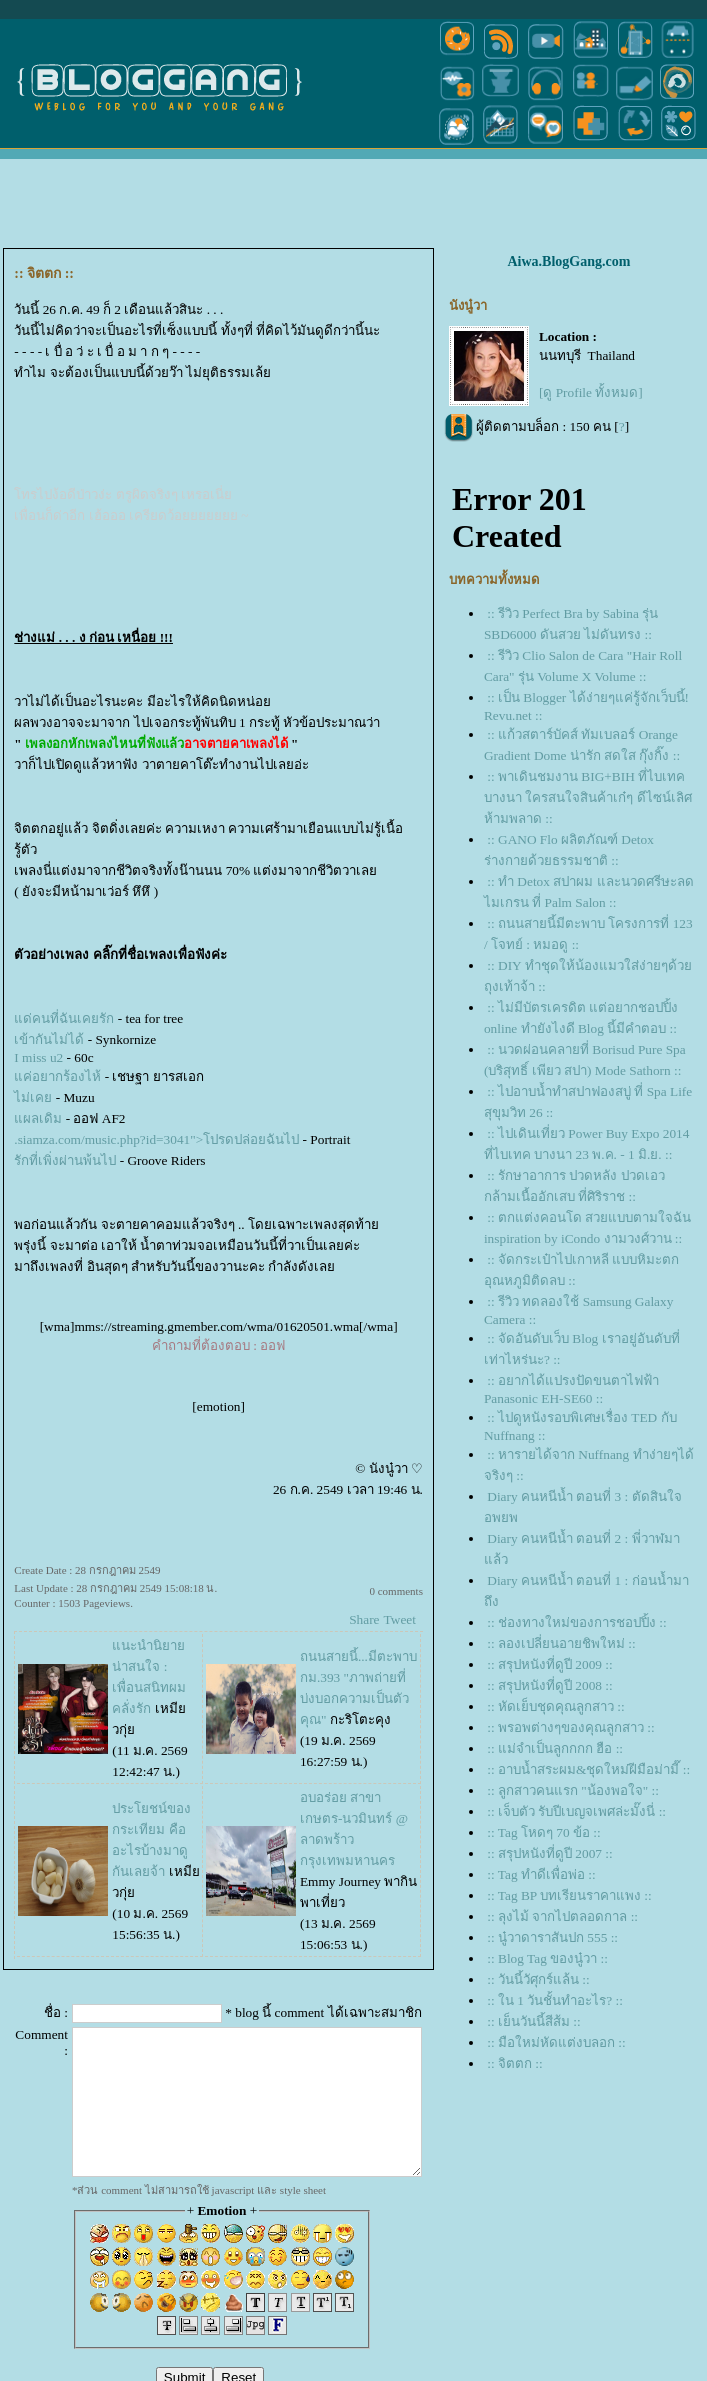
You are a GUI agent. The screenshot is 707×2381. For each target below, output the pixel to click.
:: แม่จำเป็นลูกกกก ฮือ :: (555, 1748)
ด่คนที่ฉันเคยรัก (64, 1018)
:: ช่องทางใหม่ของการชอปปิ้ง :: (576, 1622)
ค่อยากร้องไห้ (57, 1076)
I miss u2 (38, 1057)
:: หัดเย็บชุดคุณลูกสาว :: (555, 1706)
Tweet (400, 1619)
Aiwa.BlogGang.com (568, 261)
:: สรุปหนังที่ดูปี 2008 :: (549, 1685)
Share (364, 1619)
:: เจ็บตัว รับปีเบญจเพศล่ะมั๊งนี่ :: (576, 1811)
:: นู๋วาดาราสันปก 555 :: (552, 1937)
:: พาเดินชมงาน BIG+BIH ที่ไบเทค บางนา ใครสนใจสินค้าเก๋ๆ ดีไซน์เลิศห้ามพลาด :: (588, 797)
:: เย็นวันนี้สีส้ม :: (533, 2021)
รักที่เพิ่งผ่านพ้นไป (65, 1160)
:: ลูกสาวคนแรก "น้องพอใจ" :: (573, 1790)
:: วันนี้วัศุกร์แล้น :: (538, 1979)
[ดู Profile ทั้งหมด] (591, 392)
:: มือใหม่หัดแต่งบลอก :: (556, 2042)
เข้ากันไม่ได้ (49, 1039)
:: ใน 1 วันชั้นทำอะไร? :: (555, 2000)
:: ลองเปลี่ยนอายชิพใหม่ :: (561, 1643)
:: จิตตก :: (514, 2063)
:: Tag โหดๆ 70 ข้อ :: (543, 1832)
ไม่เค (33, 1097)
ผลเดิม (38, 1118)
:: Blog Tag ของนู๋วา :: (547, 1958)
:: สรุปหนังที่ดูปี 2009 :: (549, 1664)
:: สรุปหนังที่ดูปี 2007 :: (549, 1853)
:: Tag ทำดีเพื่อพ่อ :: (541, 1874)
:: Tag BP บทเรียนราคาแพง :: (569, 1895)
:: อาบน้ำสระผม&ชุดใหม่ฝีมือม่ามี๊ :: (588, 1769)
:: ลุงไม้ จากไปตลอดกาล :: (562, 1916)
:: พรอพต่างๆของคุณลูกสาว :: (570, 1727)
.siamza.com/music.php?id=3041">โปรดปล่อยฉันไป (156, 1139)
